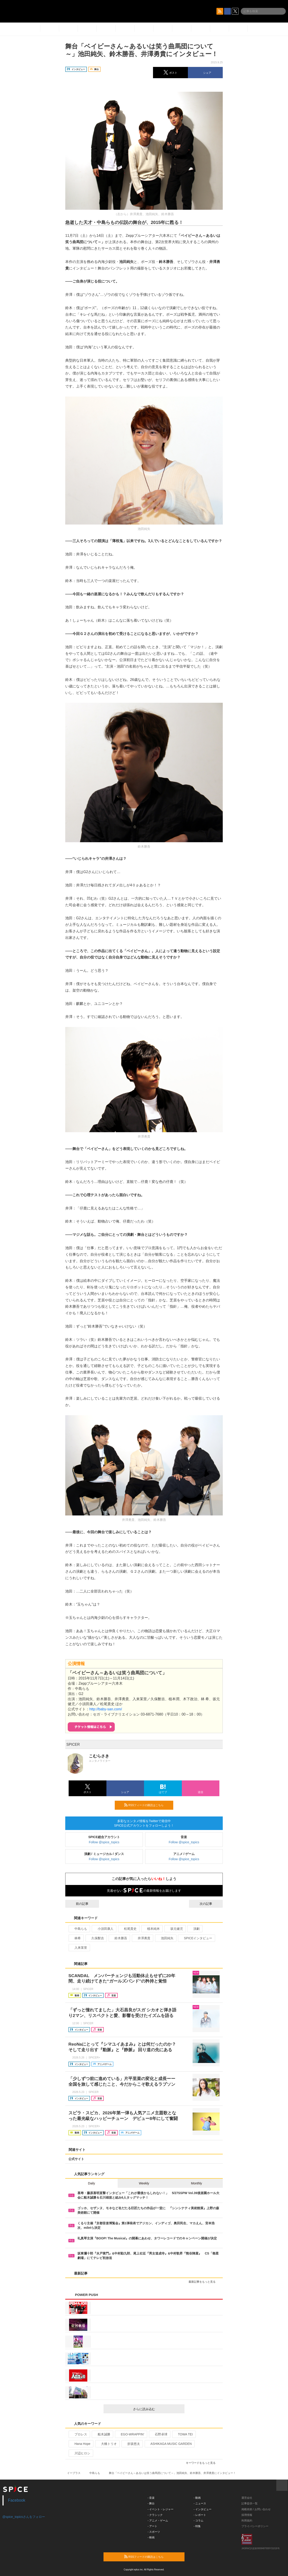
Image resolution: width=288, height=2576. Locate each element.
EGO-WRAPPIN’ (130, 2434)
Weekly (144, 2183)
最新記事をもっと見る (204, 2281)
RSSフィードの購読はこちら (147, 1805)
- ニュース (200, 2503)
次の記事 (210, 1903)
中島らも (79, 1928)
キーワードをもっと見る (202, 2462)
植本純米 (151, 1928)
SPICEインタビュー (196, 1938)
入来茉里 (79, 1947)
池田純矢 (165, 1938)
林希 (76, 1938)
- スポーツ (154, 2531)
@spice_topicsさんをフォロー (23, 2517)
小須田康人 (103, 1928)
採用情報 (246, 2515)
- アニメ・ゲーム (158, 2520)
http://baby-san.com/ (105, 1709)
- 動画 (197, 2497)
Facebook (16, 2500)
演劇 (194, 1928)
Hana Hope (80, 2444)
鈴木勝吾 (119, 1938)
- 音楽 (151, 2497)
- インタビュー (203, 2509)
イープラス (74, 2473)
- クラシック (155, 2515)
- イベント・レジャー (160, 2509)
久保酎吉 (96, 1938)
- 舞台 (151, 2503)
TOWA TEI (183, 2434)
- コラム (198, 2520)
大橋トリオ (107, 2444)
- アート (152, 2526)
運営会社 (246, 2497)
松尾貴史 (128, 1928)
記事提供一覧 (249, 2503)
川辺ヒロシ (80, 2453)
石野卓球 (159, 2434)
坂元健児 (174, 1928)
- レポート (200, 2515)
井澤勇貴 (142, 1938)
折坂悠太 (132, 2444)
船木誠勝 (102, 2434)
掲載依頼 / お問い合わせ (256, 2509)
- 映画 (151, 2537)
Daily (91, 2183)
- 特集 (197, 2526)
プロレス (79, 2434)
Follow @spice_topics (104, 1842)
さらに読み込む (157, 2409)
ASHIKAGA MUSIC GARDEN (169, 2444)
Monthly (196, 2183)
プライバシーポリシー (254, 2526)
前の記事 (78, 1903)
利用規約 (246, 2520)
